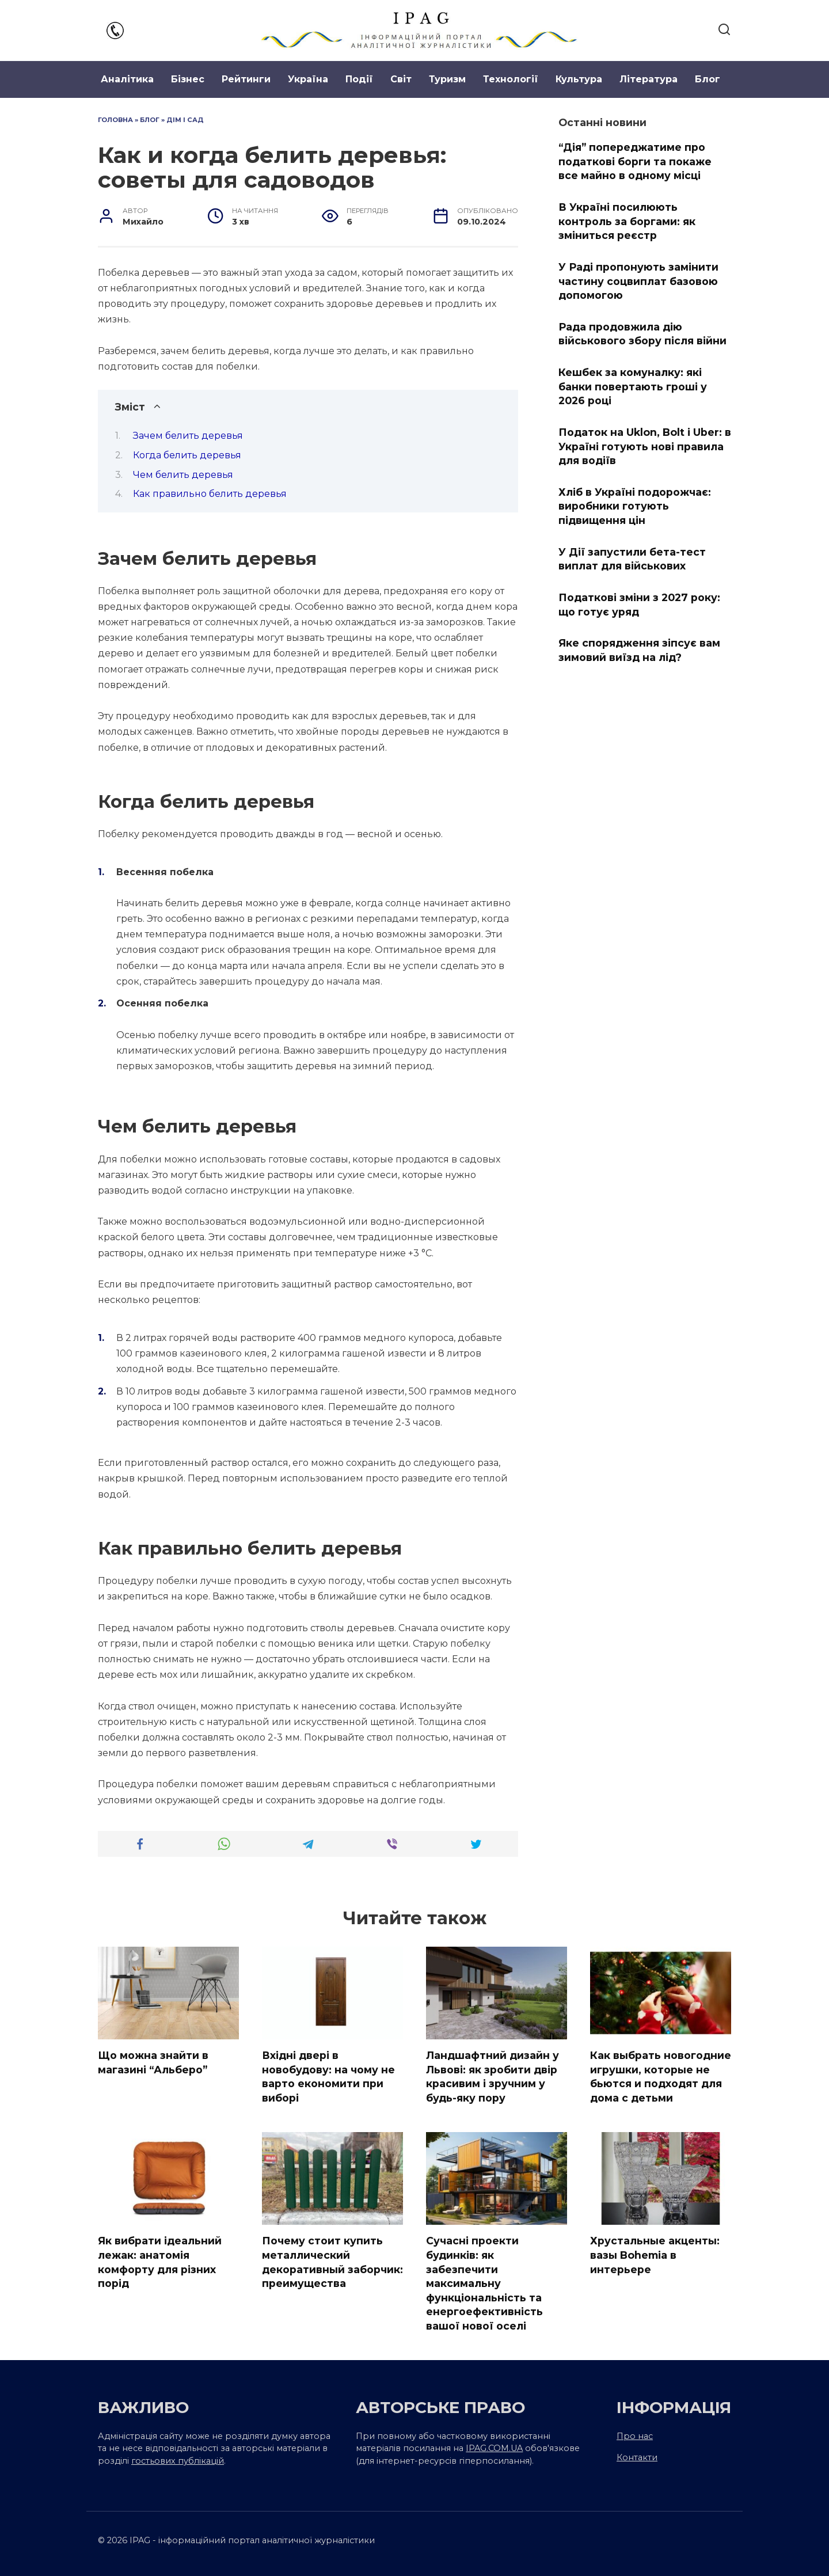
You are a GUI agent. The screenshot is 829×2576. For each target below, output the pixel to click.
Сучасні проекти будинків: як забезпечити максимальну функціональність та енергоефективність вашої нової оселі (484, 2283)
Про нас (635, 2436)
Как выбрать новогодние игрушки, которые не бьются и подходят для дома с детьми (660, 2076)
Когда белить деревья (187, 455)
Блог (707, 79)
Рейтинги (246, 79)
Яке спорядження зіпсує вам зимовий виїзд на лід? (639, 650)
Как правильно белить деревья (210, 493)
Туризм (447, 79)
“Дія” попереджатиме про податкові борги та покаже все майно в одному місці (635, 161)
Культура (579, 79)
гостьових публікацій (177, 2461)
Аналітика (127, 79)
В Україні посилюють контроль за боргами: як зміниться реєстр (626, 221)
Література (648, 79)
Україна (308, 79)
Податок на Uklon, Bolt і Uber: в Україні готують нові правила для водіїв (644, 446)
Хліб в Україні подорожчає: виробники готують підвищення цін (634, 506)
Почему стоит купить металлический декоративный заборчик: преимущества (332, 2262)
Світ (401, 79)
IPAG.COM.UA (494, 2448)
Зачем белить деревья (188, 435)
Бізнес (187, 79)
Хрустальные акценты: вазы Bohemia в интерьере (655, 2255)
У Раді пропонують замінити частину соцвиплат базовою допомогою (638, 281)
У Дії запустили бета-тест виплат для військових (632, 558)
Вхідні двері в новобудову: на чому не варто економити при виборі (328, 2076)
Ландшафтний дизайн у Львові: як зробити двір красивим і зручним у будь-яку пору (492, 2076)
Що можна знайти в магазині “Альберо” (153, 2062)
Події (359, 79)
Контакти (637, 2457)
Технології (510, 79)
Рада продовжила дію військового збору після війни (642, 334)
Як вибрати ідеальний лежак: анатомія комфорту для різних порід (160, 2262)
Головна (115, 120)
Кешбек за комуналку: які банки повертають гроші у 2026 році (632, 386)
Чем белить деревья (183, 474)
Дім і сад (185, 120)
